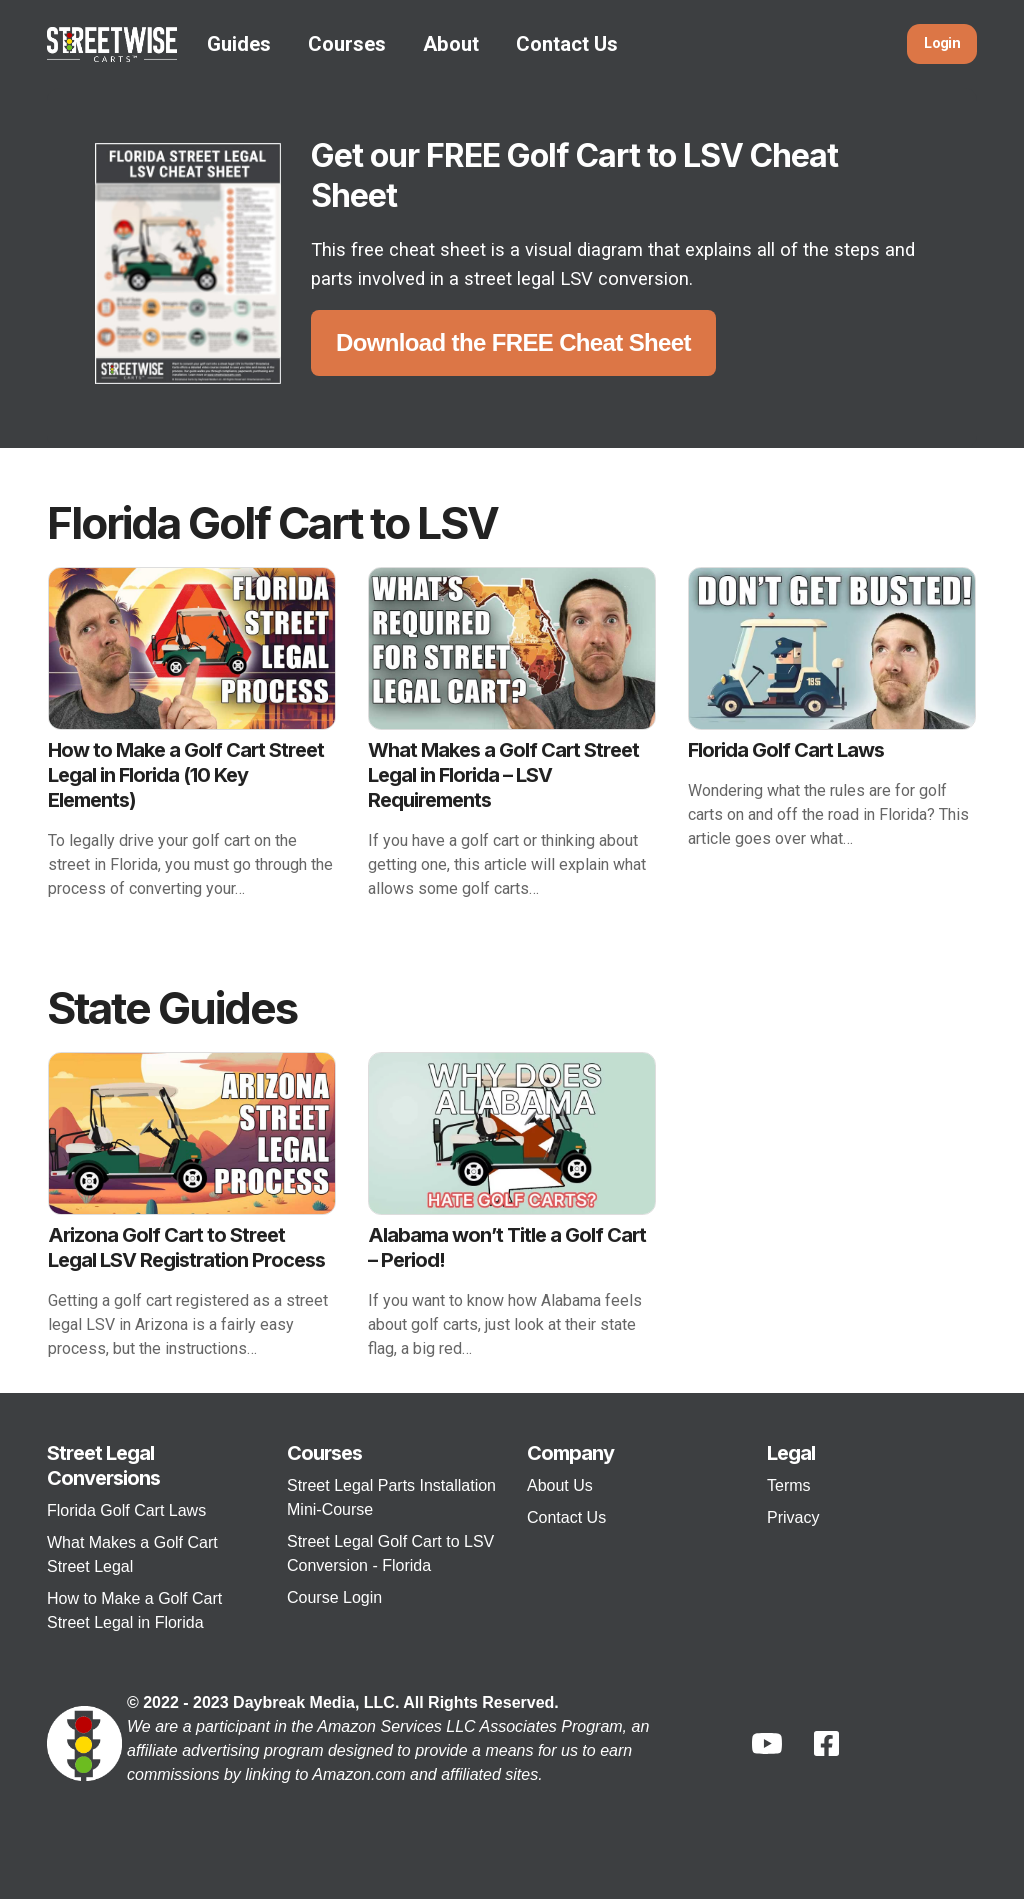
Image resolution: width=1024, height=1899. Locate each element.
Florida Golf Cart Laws (126, 1510)
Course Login (334, 1597)
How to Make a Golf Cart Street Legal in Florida (134, 1610)
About (451, 44)
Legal (791, 1453)
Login (942, 43)
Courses (347, 44)
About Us (560, 1485)
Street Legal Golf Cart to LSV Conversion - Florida (390, 1553)
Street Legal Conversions (103, 1465)
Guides (239, 44)
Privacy (793, 1517)
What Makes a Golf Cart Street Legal (132, 1554)
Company (570, 1453)
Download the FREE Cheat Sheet (513, 342)
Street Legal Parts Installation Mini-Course (391, 1497)
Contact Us (567, 44)
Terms (789, 1485)
